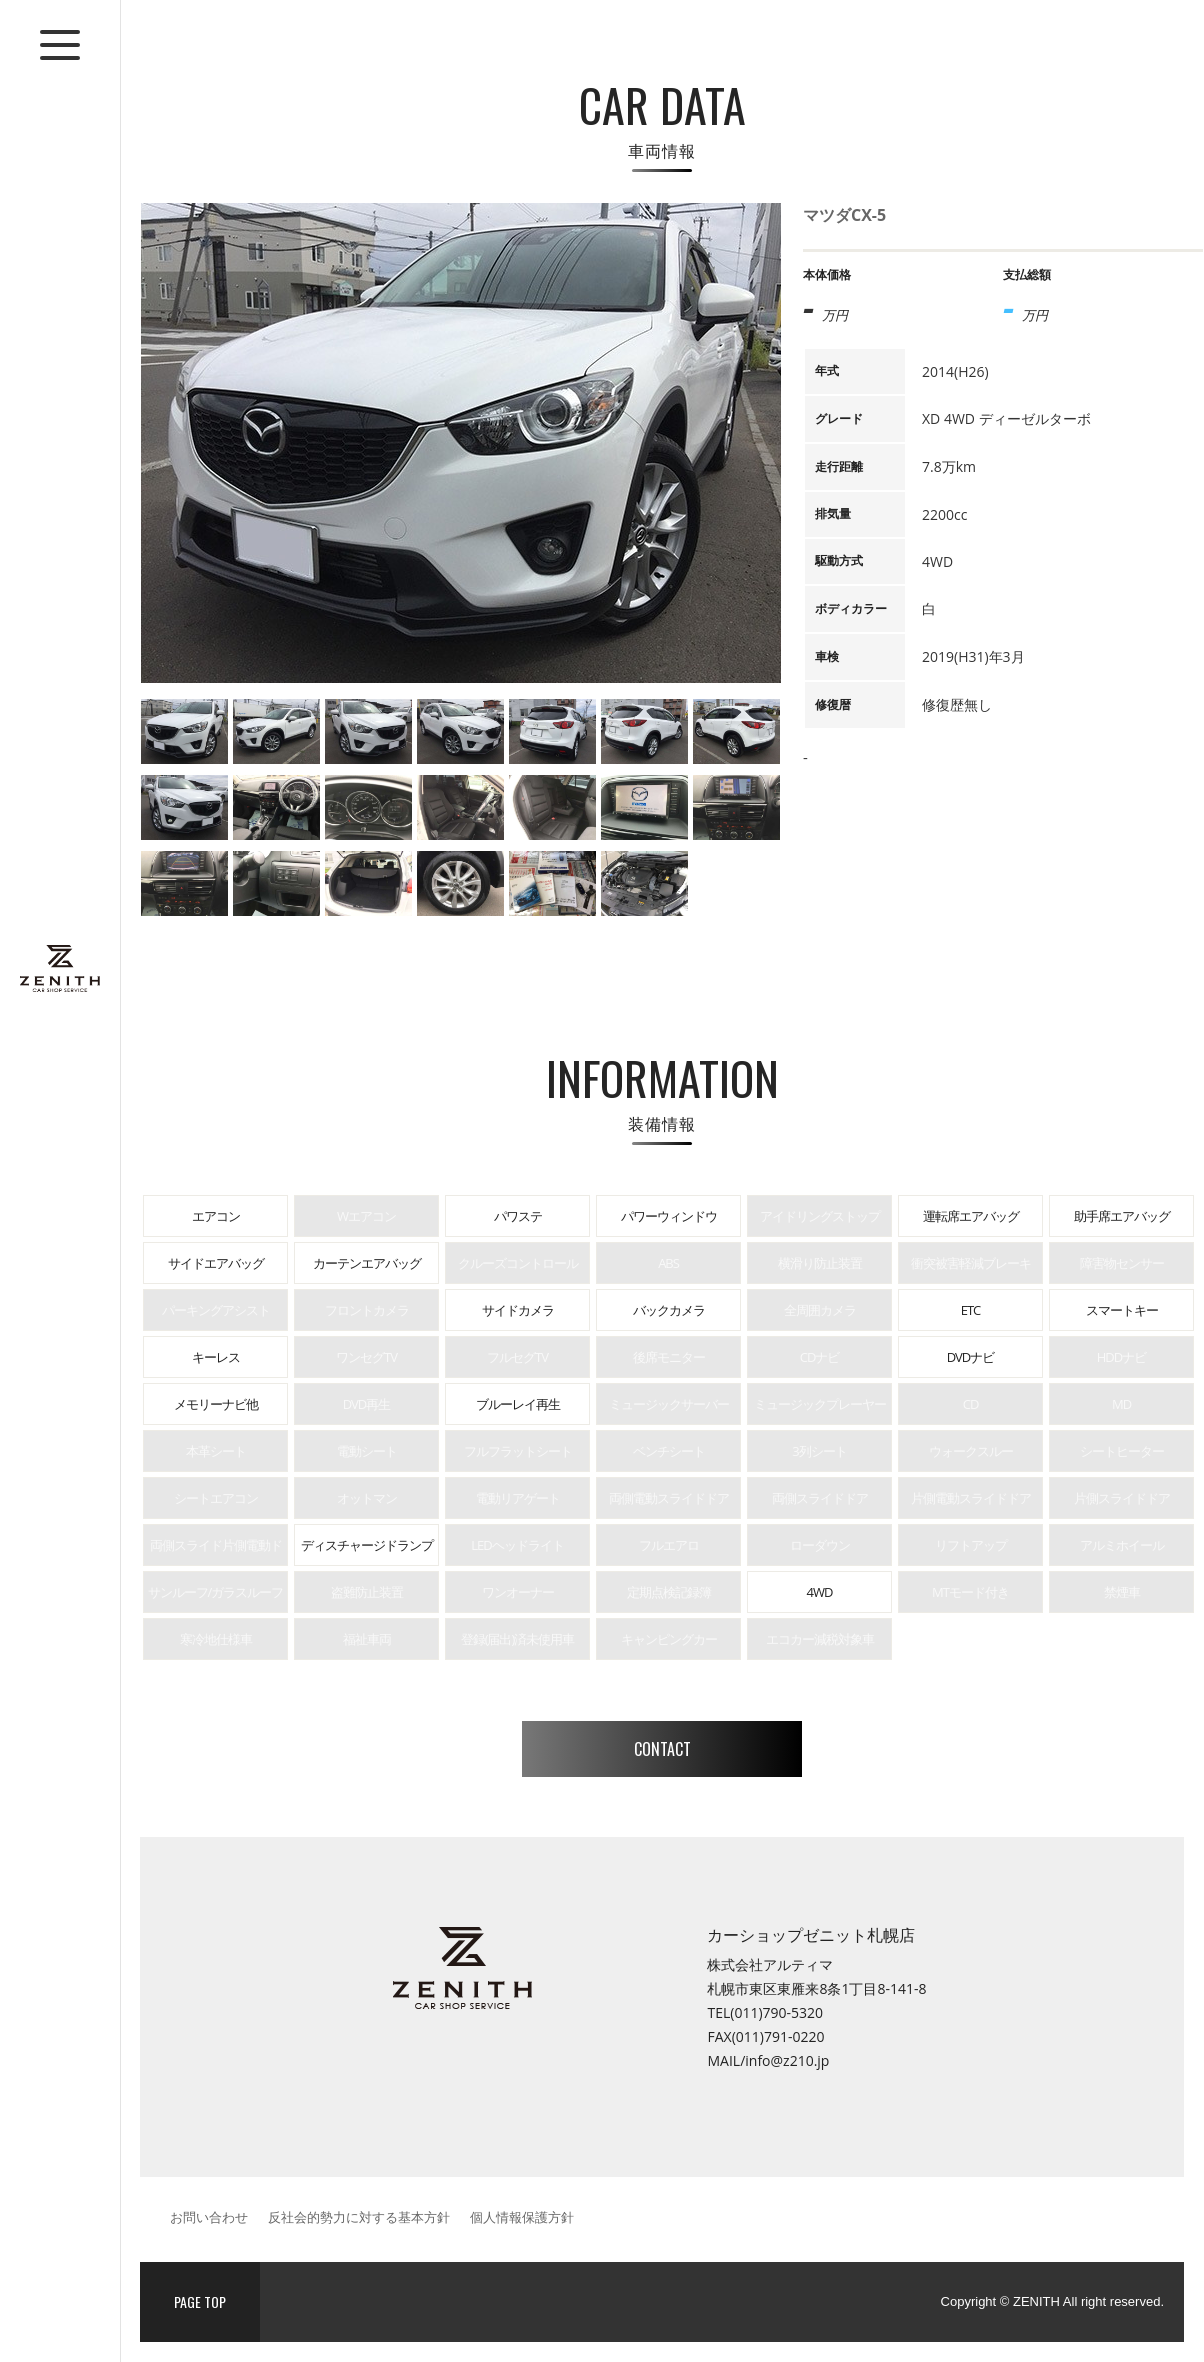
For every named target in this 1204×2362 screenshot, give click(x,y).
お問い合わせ (209, 2217)
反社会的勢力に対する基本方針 (359, 2217)
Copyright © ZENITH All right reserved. (1052, 2301)
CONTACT (662, 1749)
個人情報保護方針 (522, 2217)
